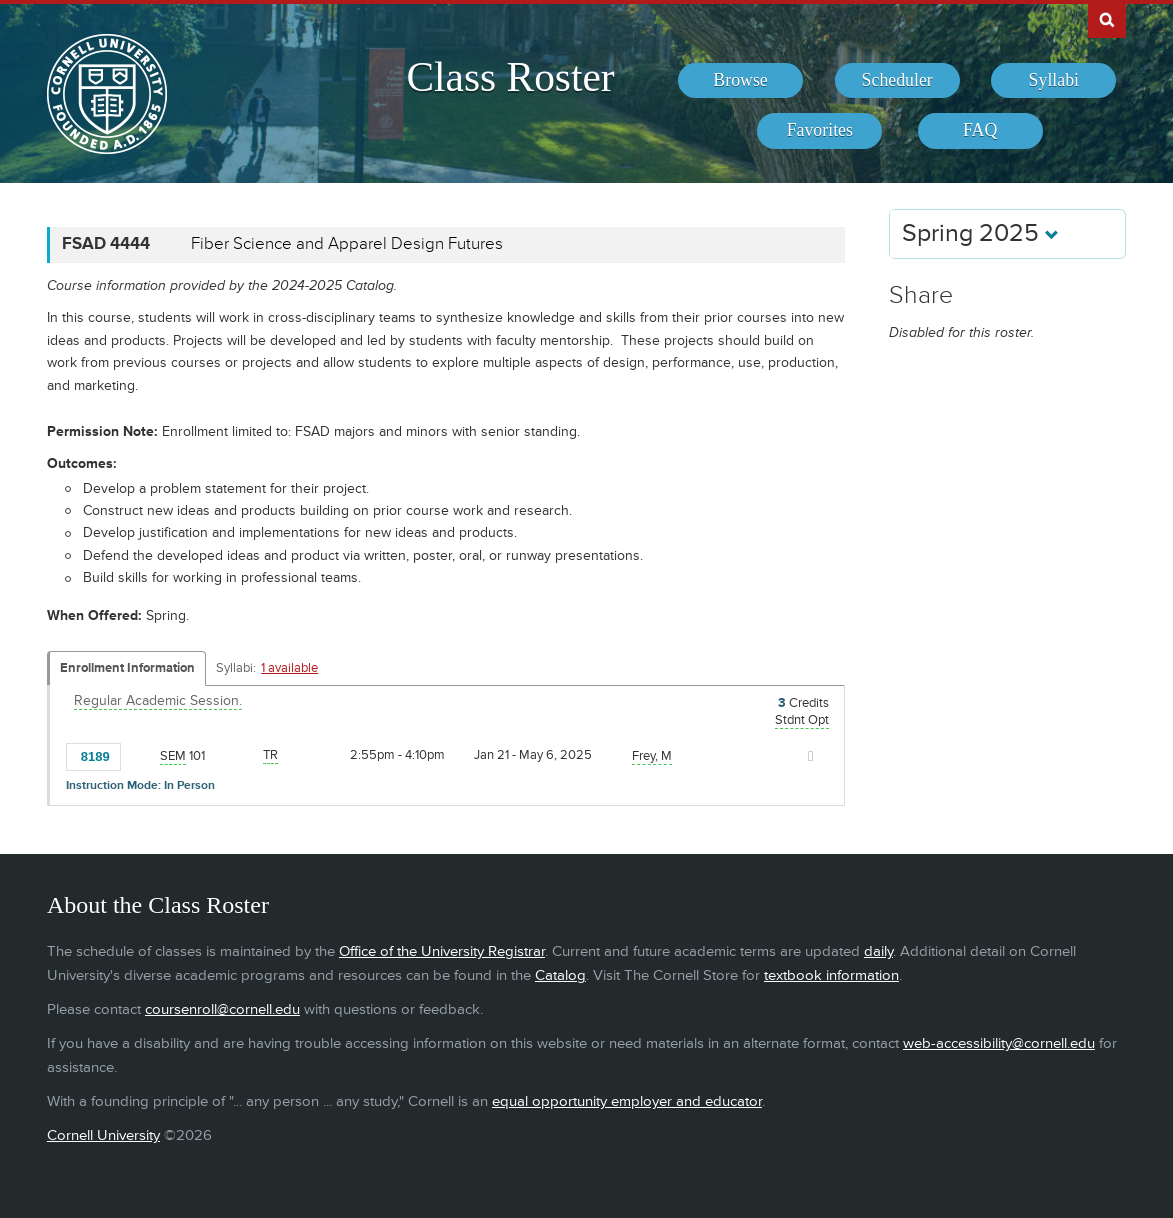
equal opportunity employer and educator (627, 1101)
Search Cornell (1107, 19)
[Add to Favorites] (141, 755)
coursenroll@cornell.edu (222, 1009)
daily (878, 951)
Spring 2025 (980, 233)
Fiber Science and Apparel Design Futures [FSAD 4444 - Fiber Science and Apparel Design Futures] (347, 244)
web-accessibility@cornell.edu (999, 1043)
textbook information (831, 975)
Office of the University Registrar (442, 951)
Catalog (560, 975)
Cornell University (103, 1135)
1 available (289, 668)
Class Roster (511, 77)
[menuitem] (740, 81)
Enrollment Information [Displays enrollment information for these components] (127, 668)
